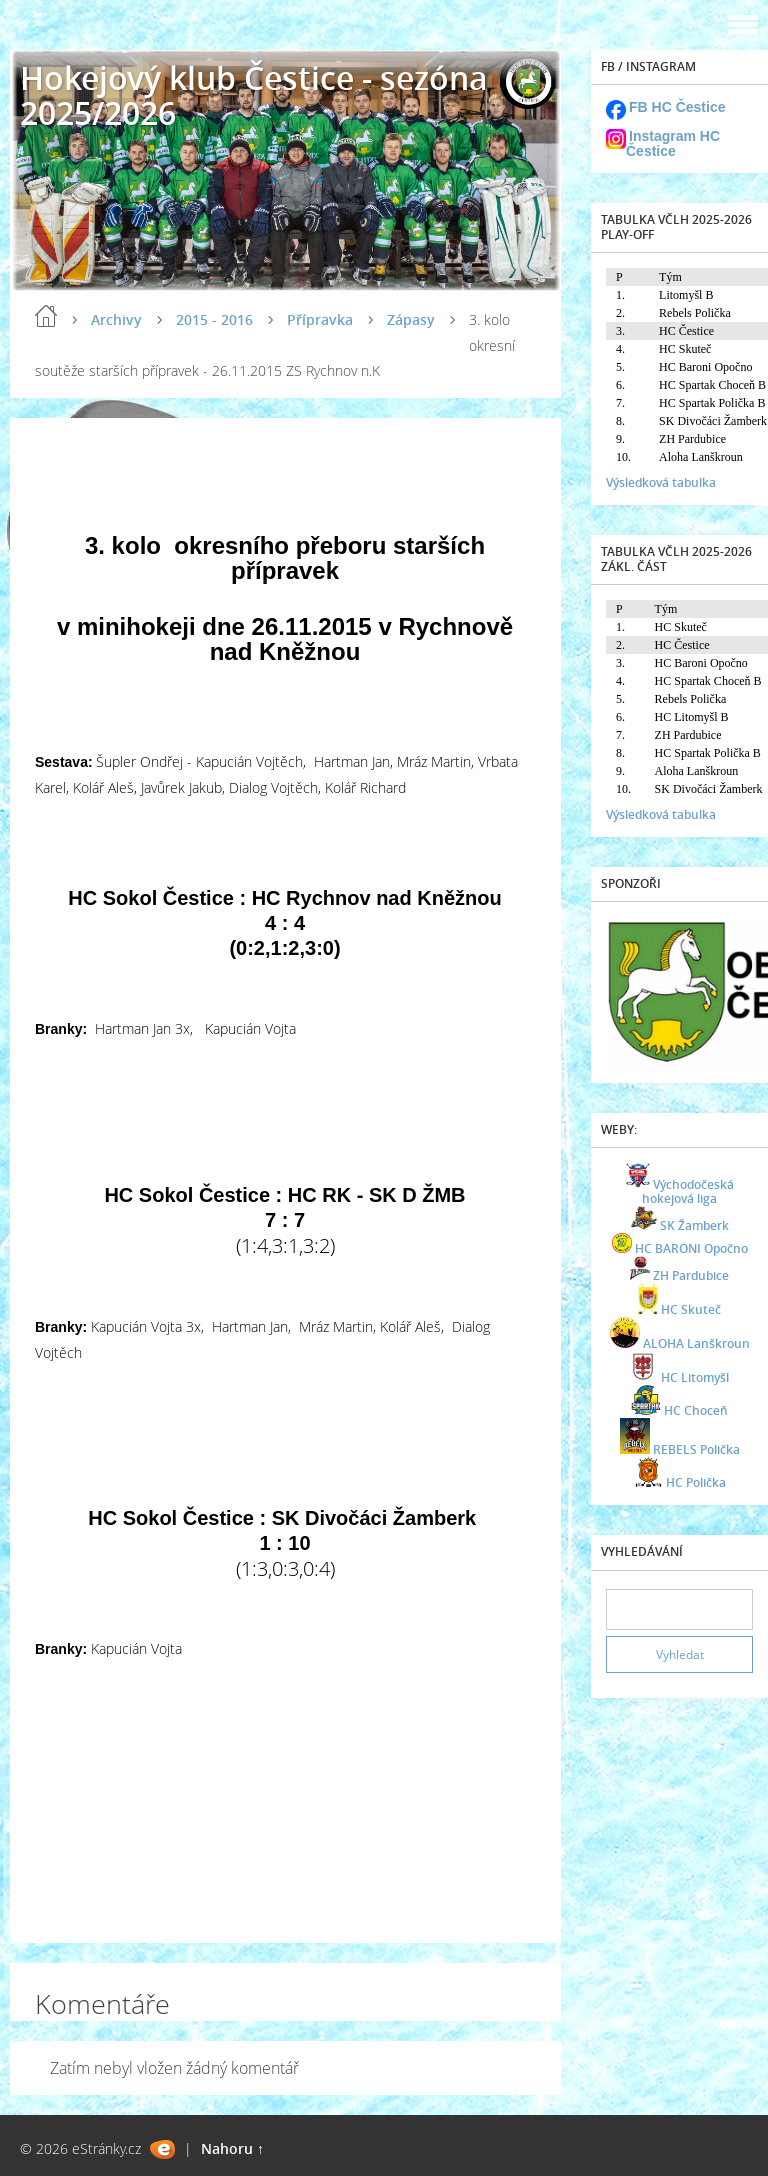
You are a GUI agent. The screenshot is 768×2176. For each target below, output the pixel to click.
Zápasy (411, 319)
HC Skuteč (691, 1309)
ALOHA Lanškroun (696, 1343)
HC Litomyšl (695, 1377)
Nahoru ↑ (232, 2148)
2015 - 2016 (214, 319)
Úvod (46, 316)
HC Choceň (696, 1410)
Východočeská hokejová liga (688, 1191)
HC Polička (696, 1482)
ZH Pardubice (691, 1275)
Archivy (116, 319)
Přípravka (320, 319)
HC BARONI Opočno (691, 1248)
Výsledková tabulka (661, 482)
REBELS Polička (696, 1449)
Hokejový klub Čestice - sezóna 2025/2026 (254, 95)
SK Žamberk (694, 1225)
